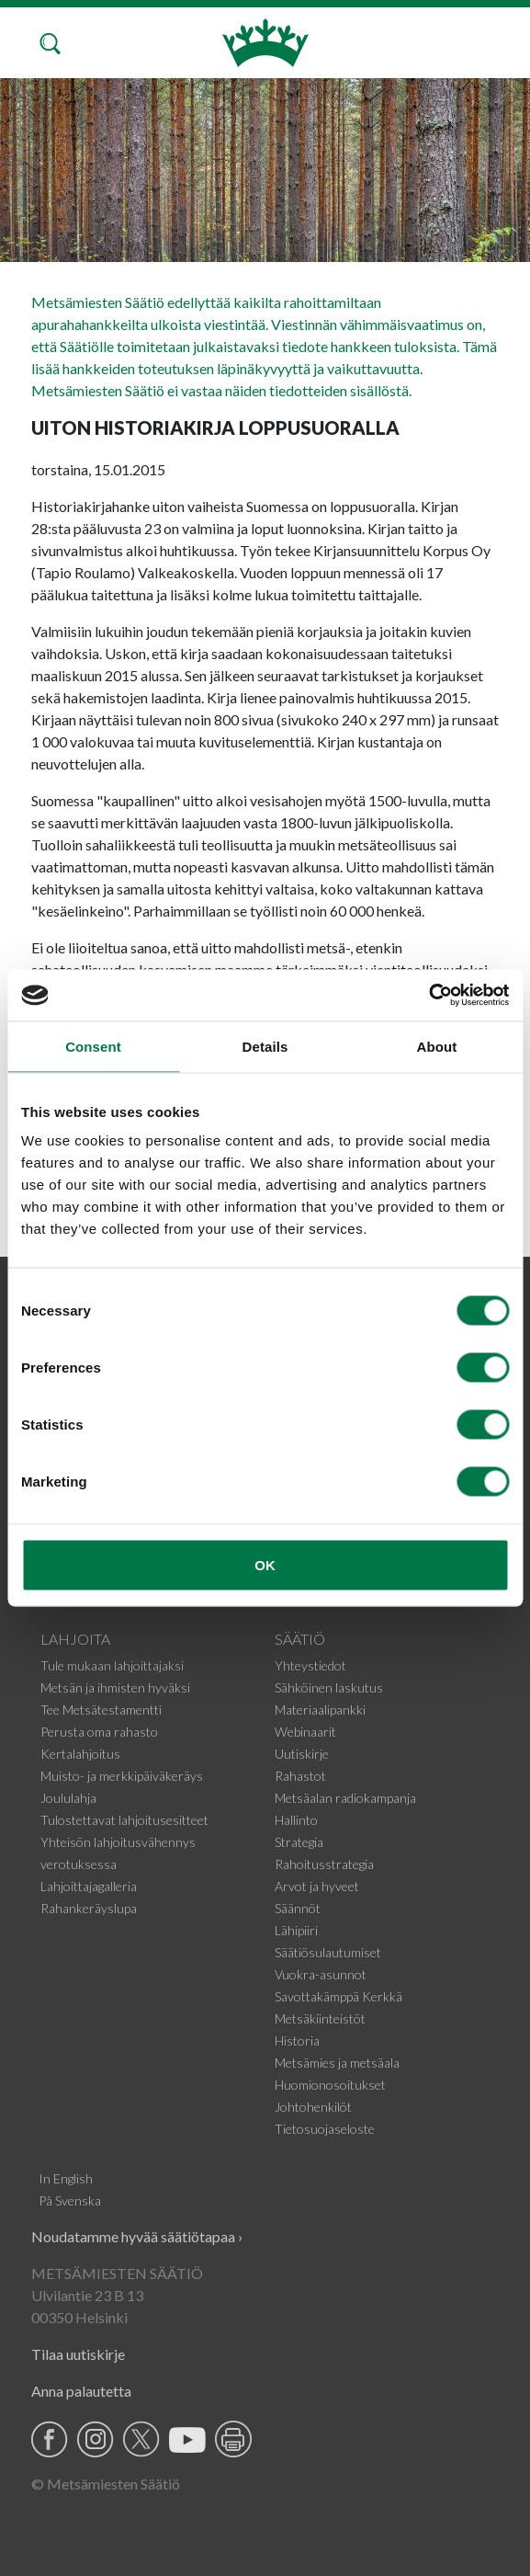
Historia (297, 2040)
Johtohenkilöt (313, 2106)
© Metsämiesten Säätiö (105, 2483)
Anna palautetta (81, 2390)
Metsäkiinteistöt (320, 2018)
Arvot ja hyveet (317, 1886)
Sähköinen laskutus (329, 1687)
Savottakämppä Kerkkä (338, 1996)
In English (66, 2178)
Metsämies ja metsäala (337, 2062)
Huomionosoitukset (330, 2084)
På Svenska (70, 2200)
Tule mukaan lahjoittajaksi (112, 1665)
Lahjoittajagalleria (88, 1886)
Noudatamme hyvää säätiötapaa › (136, 2236)
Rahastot (300, 1776)
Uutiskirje (302, 1753)
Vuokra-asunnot (320, 1974)
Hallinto (296, 1820)
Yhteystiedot (310, 1665)
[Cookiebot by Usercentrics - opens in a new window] (428, 996)
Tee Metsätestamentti (101, 1709)
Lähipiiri (296, 1930)
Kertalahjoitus (80, 1753)
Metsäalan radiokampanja (345, 1798)
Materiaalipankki (320, 1709)
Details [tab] (265, 1046)
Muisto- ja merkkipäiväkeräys (121, 1776)
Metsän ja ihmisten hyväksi (115, 1687)
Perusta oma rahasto (99, 1731)
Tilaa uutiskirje (78, 2354)
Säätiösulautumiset (328, 1952)
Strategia (299, 1842)
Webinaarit (305, 1731)
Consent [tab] (93, 1046)
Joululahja (68, 1798)
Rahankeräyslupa (88, 1908)
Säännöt (298, 1908)
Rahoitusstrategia (324, 1864)
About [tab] (437, 1046)
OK (265, 1565)
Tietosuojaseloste (325, 2129)
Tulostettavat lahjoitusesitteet (124, 1820)
